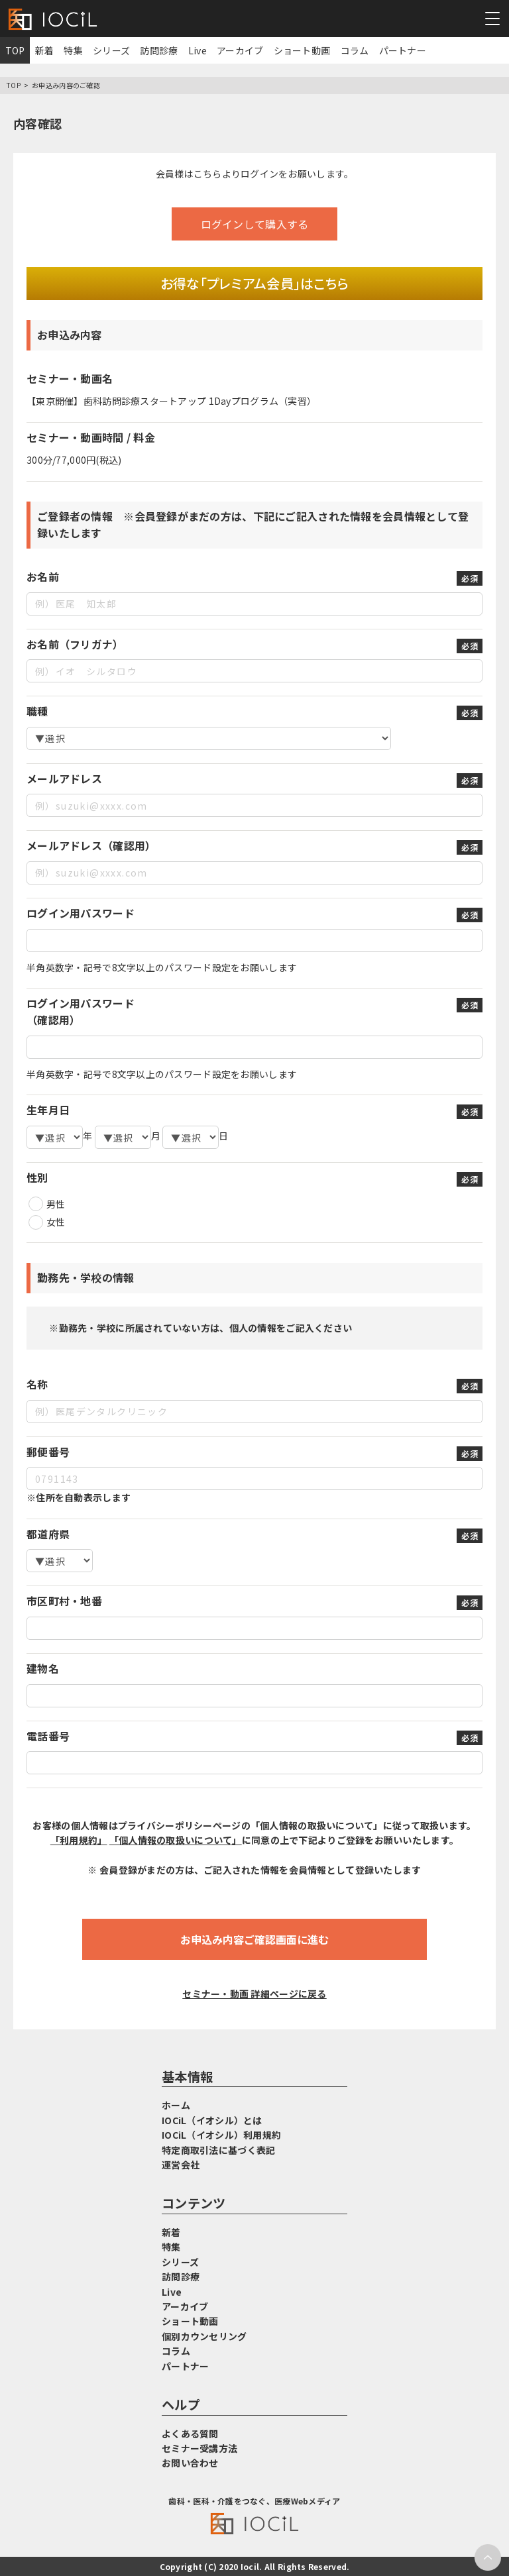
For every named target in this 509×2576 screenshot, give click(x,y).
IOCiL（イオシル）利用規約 (221, 2134)
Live (197, 50)
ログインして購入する (255, 224)
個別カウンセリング (204, 2336)
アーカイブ (240, 50)
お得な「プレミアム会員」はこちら (254, 283)
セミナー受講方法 (199, 2448)
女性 (56, 1221)
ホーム (176, 2105)
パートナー (402, 50)
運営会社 (180, 2164)
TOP (15, 50)
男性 (56, 1203)
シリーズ (111, 50)
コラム (355, 50)
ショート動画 (302, 50)
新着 (44, 50)
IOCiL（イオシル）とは (212, 2120)
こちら (208, 173)
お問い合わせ (190, 2462)
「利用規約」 (78, 1840)
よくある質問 (190, 2433)
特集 (73, 50)
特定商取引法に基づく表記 (218, 2150)
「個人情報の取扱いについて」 (175, 1840)
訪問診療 (159, 50)
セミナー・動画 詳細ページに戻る (254, 1993)
